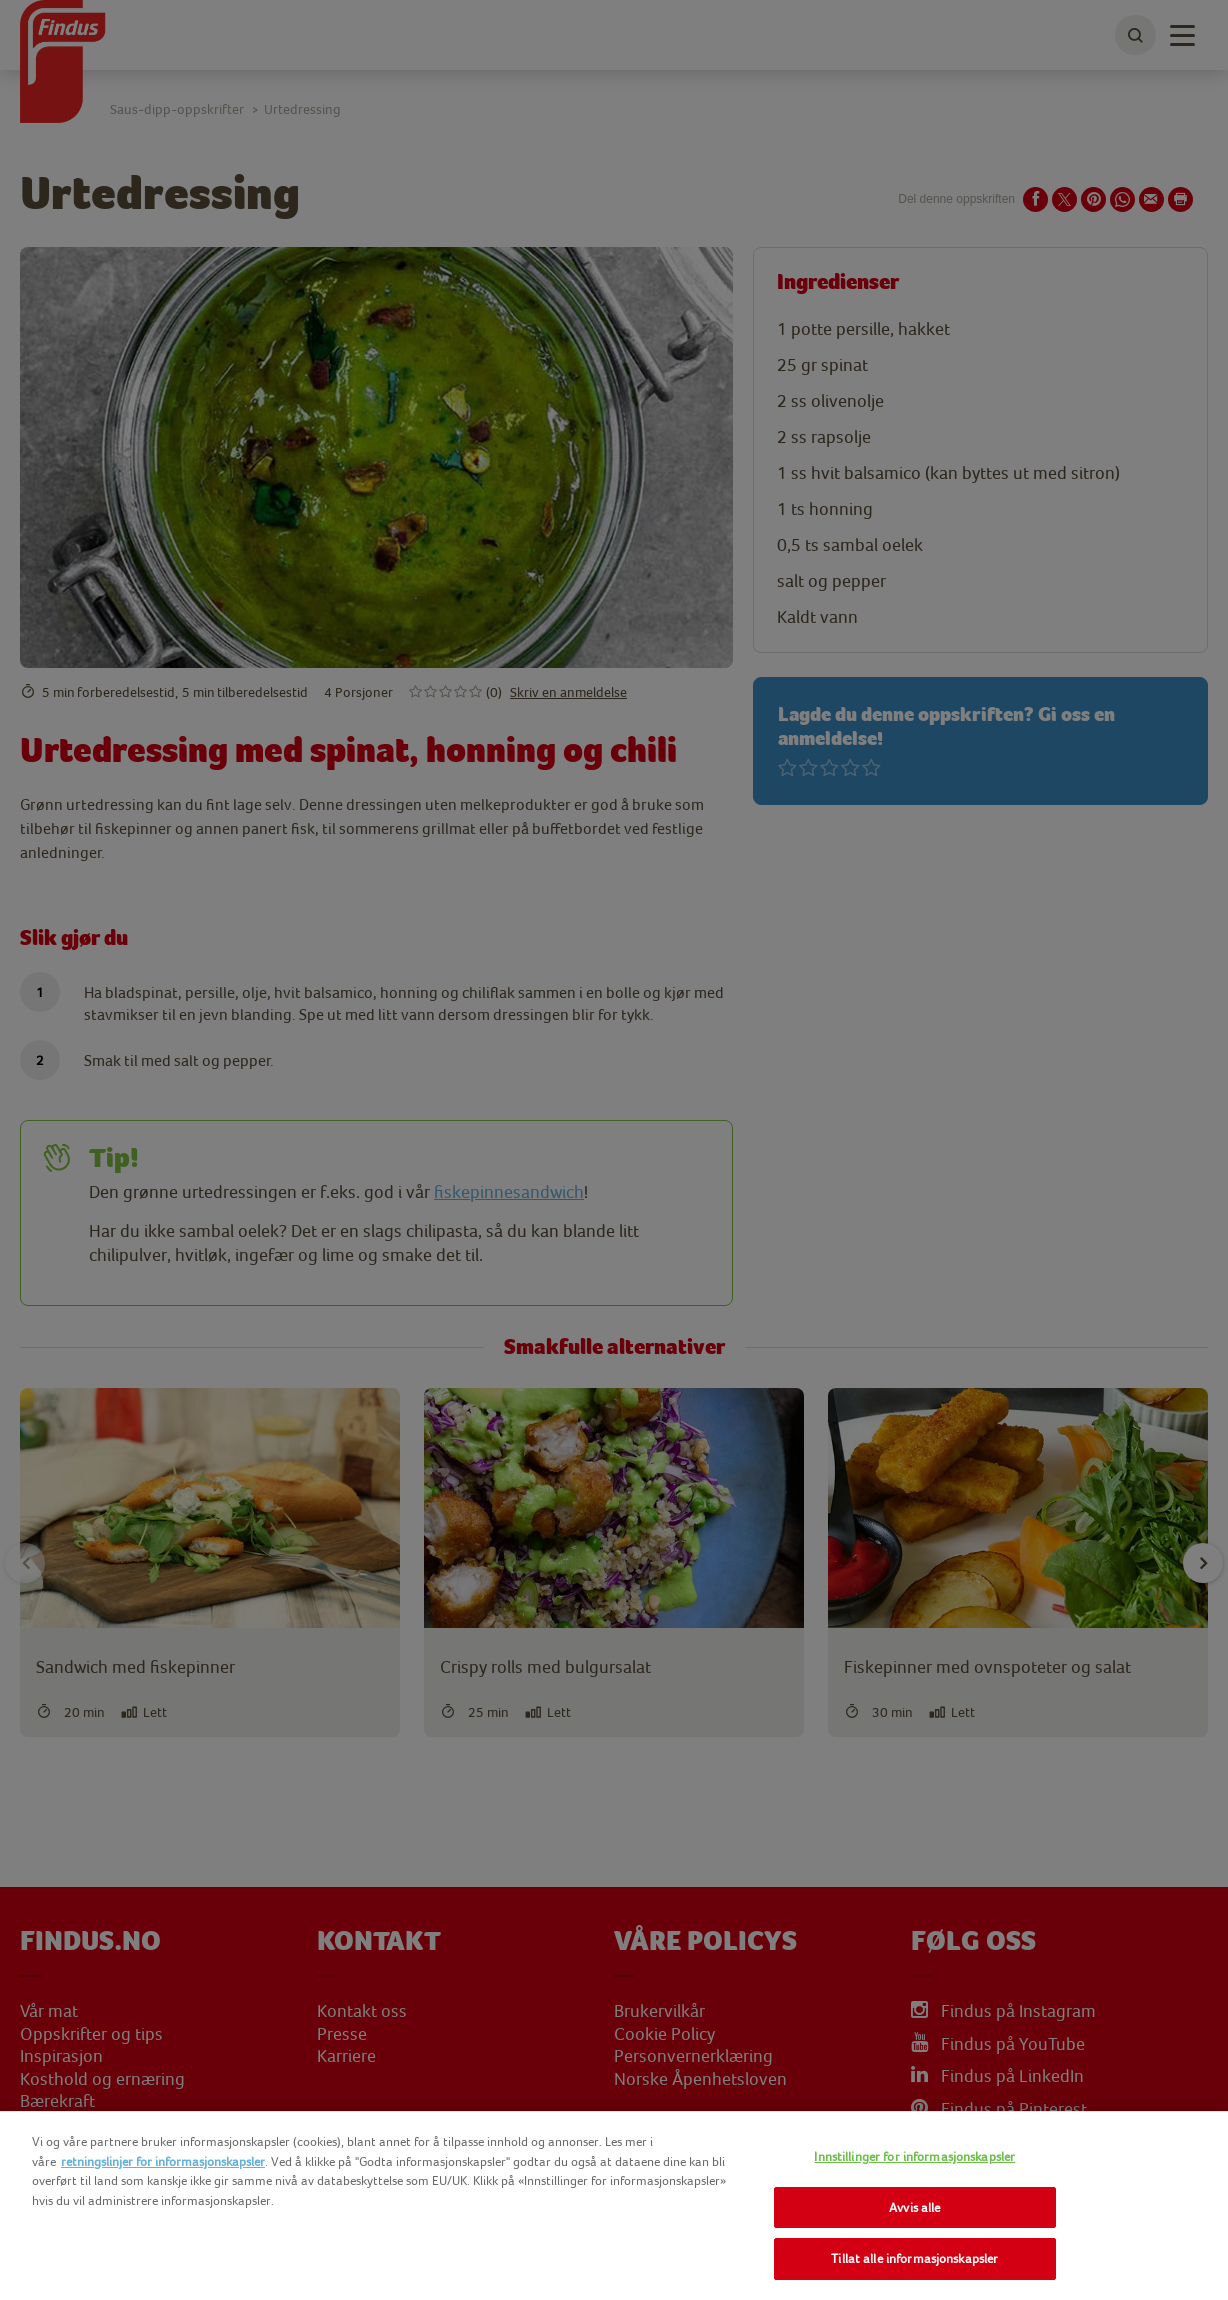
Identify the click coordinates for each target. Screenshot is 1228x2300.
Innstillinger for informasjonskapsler (914, 2156)
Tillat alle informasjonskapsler (914, 2258)
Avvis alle (914, 2207)
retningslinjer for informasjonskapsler (163, 2161)
